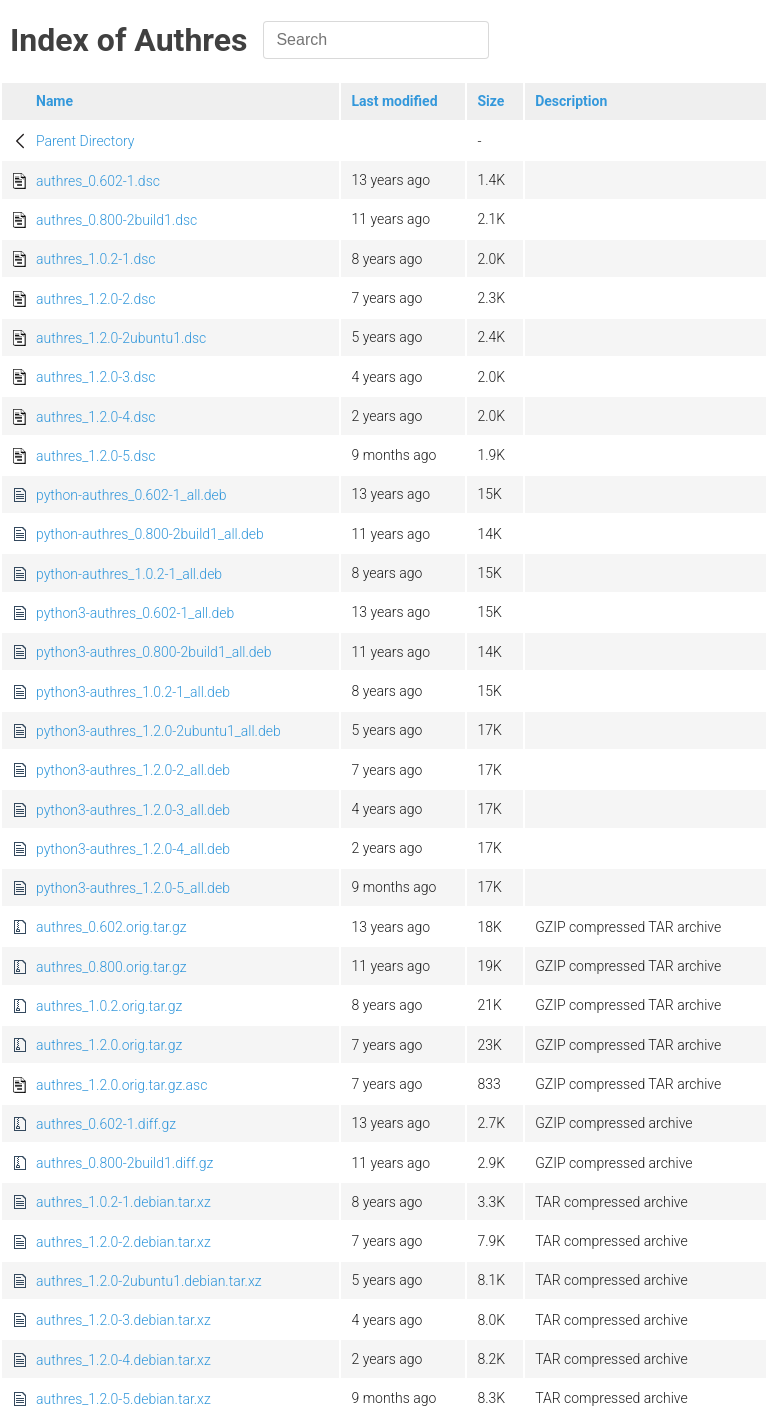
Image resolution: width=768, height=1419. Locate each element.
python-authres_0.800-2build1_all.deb (150, 534)
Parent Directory (85, 141)
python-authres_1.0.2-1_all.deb (129, 574)
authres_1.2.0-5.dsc (96, 456)
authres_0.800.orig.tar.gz (111, 967)
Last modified (394, 101)
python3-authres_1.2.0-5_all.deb (133, 888)
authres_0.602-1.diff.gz (106, 1124)
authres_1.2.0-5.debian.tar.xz (123, 1399)
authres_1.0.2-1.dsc (96, 259)
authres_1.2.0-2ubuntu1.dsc (121, 338)
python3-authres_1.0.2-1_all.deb (133, 692)
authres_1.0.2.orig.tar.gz (109, 1006)
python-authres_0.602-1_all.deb (131, 495)
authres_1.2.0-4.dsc (96, 417)
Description (571, 101)
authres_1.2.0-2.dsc (96, 299)
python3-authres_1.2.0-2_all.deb (133, 770)
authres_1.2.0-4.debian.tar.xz (123, 1360)
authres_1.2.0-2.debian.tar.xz (123, 1242)
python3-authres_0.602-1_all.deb (135, 613)
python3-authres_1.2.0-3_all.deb (133, 810)
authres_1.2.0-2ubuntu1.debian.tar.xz (149, 1281)
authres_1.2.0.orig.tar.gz (109, 1045)
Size (490, 101)
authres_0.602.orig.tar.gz (111, 927)
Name (54, 101)
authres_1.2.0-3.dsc (96, 377)
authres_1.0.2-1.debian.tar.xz (123, 1202)
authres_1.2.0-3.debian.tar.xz (123, 1320)
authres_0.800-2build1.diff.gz (124, 1163)
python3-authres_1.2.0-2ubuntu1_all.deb (158, 731)
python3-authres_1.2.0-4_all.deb (133, 849)
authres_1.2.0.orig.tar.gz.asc (121, 1085)
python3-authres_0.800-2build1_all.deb (154, 652)
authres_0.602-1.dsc (98, 181)
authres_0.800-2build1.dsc (116, 220)
